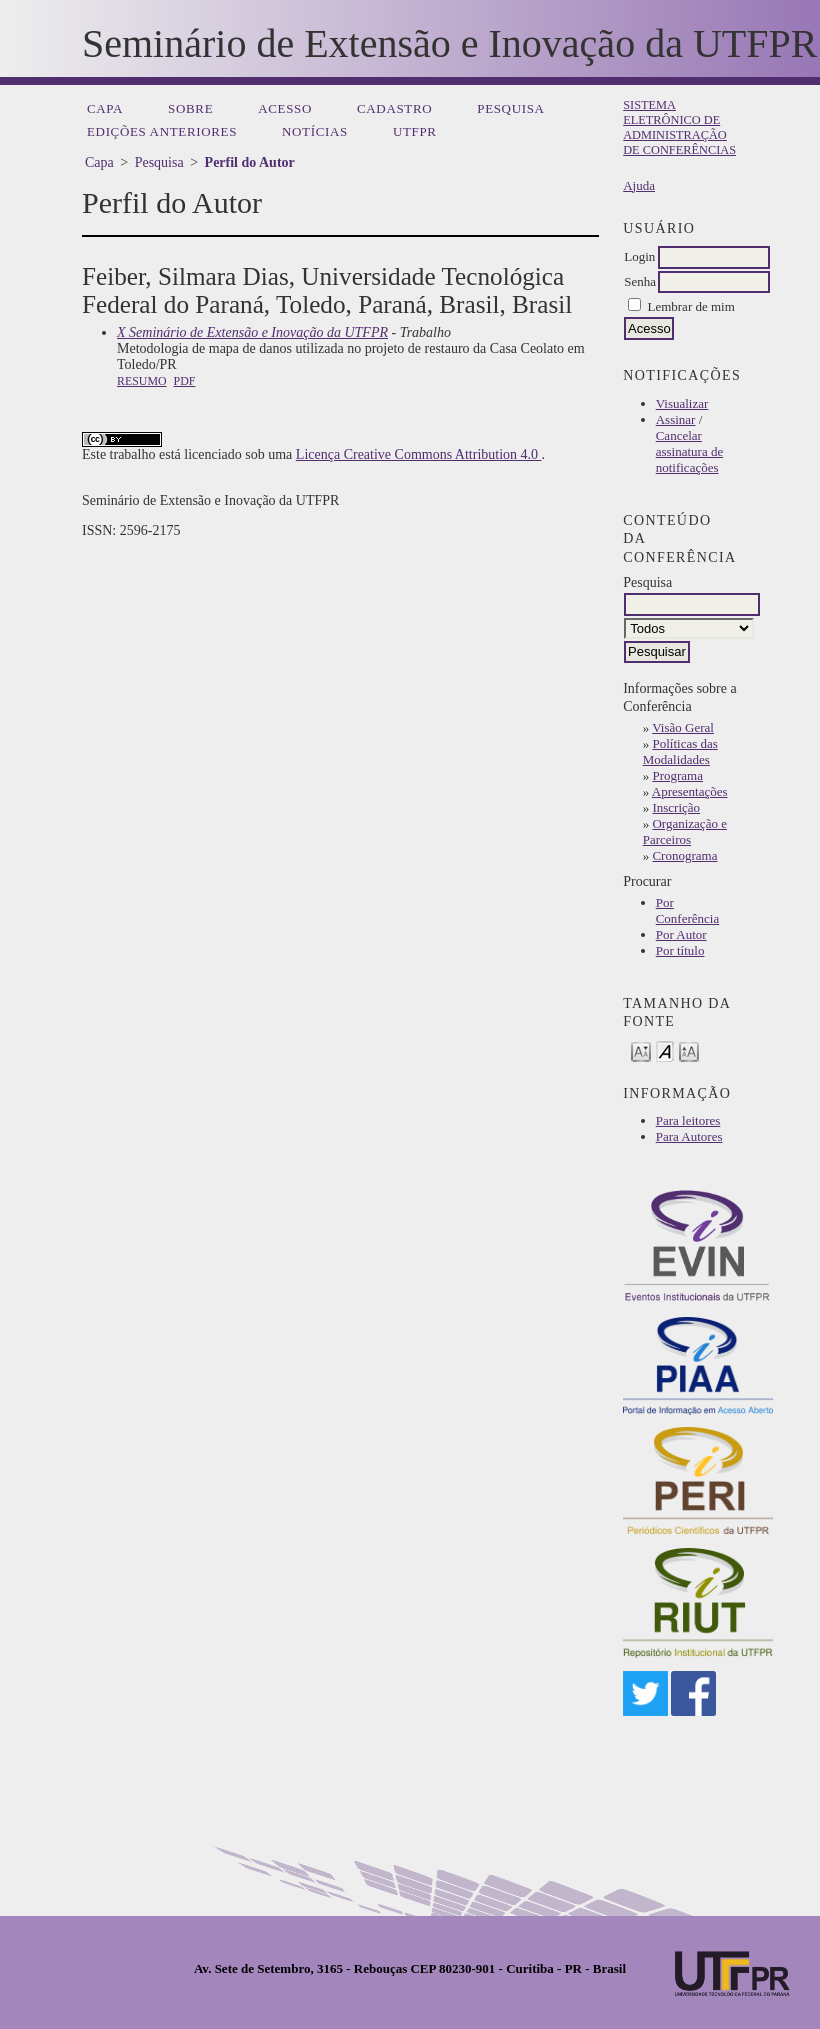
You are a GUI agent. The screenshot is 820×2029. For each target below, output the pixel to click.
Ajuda (639, 185)
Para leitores (688, 1120)
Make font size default (665, 1050)
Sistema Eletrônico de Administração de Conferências (679, 127)
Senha (640, 281)
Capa (105, 108)
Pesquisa (510, 108)
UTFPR (415, 131)
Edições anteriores (162, 131)
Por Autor (681, 934)
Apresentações (690, 791)
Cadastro (394, 108)
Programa (677, 775)
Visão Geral (683, 727)
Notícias (315, 131)
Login (639, 256)
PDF (185, 381)
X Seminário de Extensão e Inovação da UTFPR (252, 332)
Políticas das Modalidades (680, 751)
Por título (680, 950)
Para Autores (689, 1136)
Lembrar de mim (690, 306)
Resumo (142, 381)
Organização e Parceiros (685, 831)
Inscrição (676, 807)
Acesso (285, 108)
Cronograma (684, 855)
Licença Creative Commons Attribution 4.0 (419, 454)
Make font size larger (689, 1050)
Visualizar (682, 403)
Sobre (190, 108)
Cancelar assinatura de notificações (690, 451)
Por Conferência (688, 910)
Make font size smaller (641, 1050)
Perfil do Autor (250, 162)
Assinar (676, 419)
